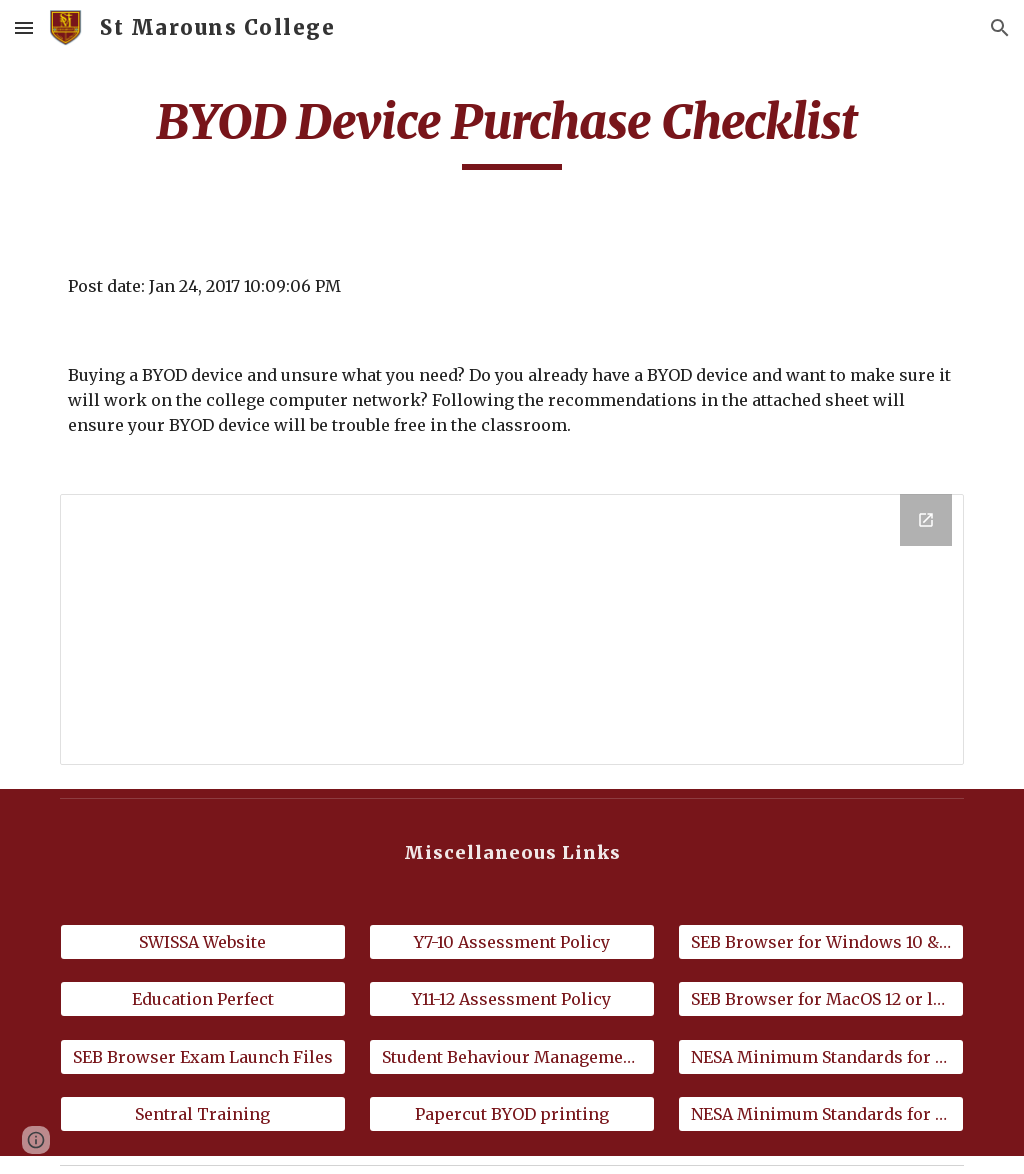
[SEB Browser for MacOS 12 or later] (821, 999)
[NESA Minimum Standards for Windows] (821, 1057)
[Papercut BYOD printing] (512, 1114)
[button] (24, 27)
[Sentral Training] (203, 1114)
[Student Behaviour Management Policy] (512, 1057)
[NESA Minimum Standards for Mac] (821, 1114)
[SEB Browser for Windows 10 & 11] (821, 942)
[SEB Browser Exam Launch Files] (203, 1057)
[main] (512, 131)
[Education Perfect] (203, 999)
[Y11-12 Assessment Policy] (512, 999)
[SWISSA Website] (203, 942)
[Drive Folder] (512, 629)
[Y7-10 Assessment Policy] (512, 942)
